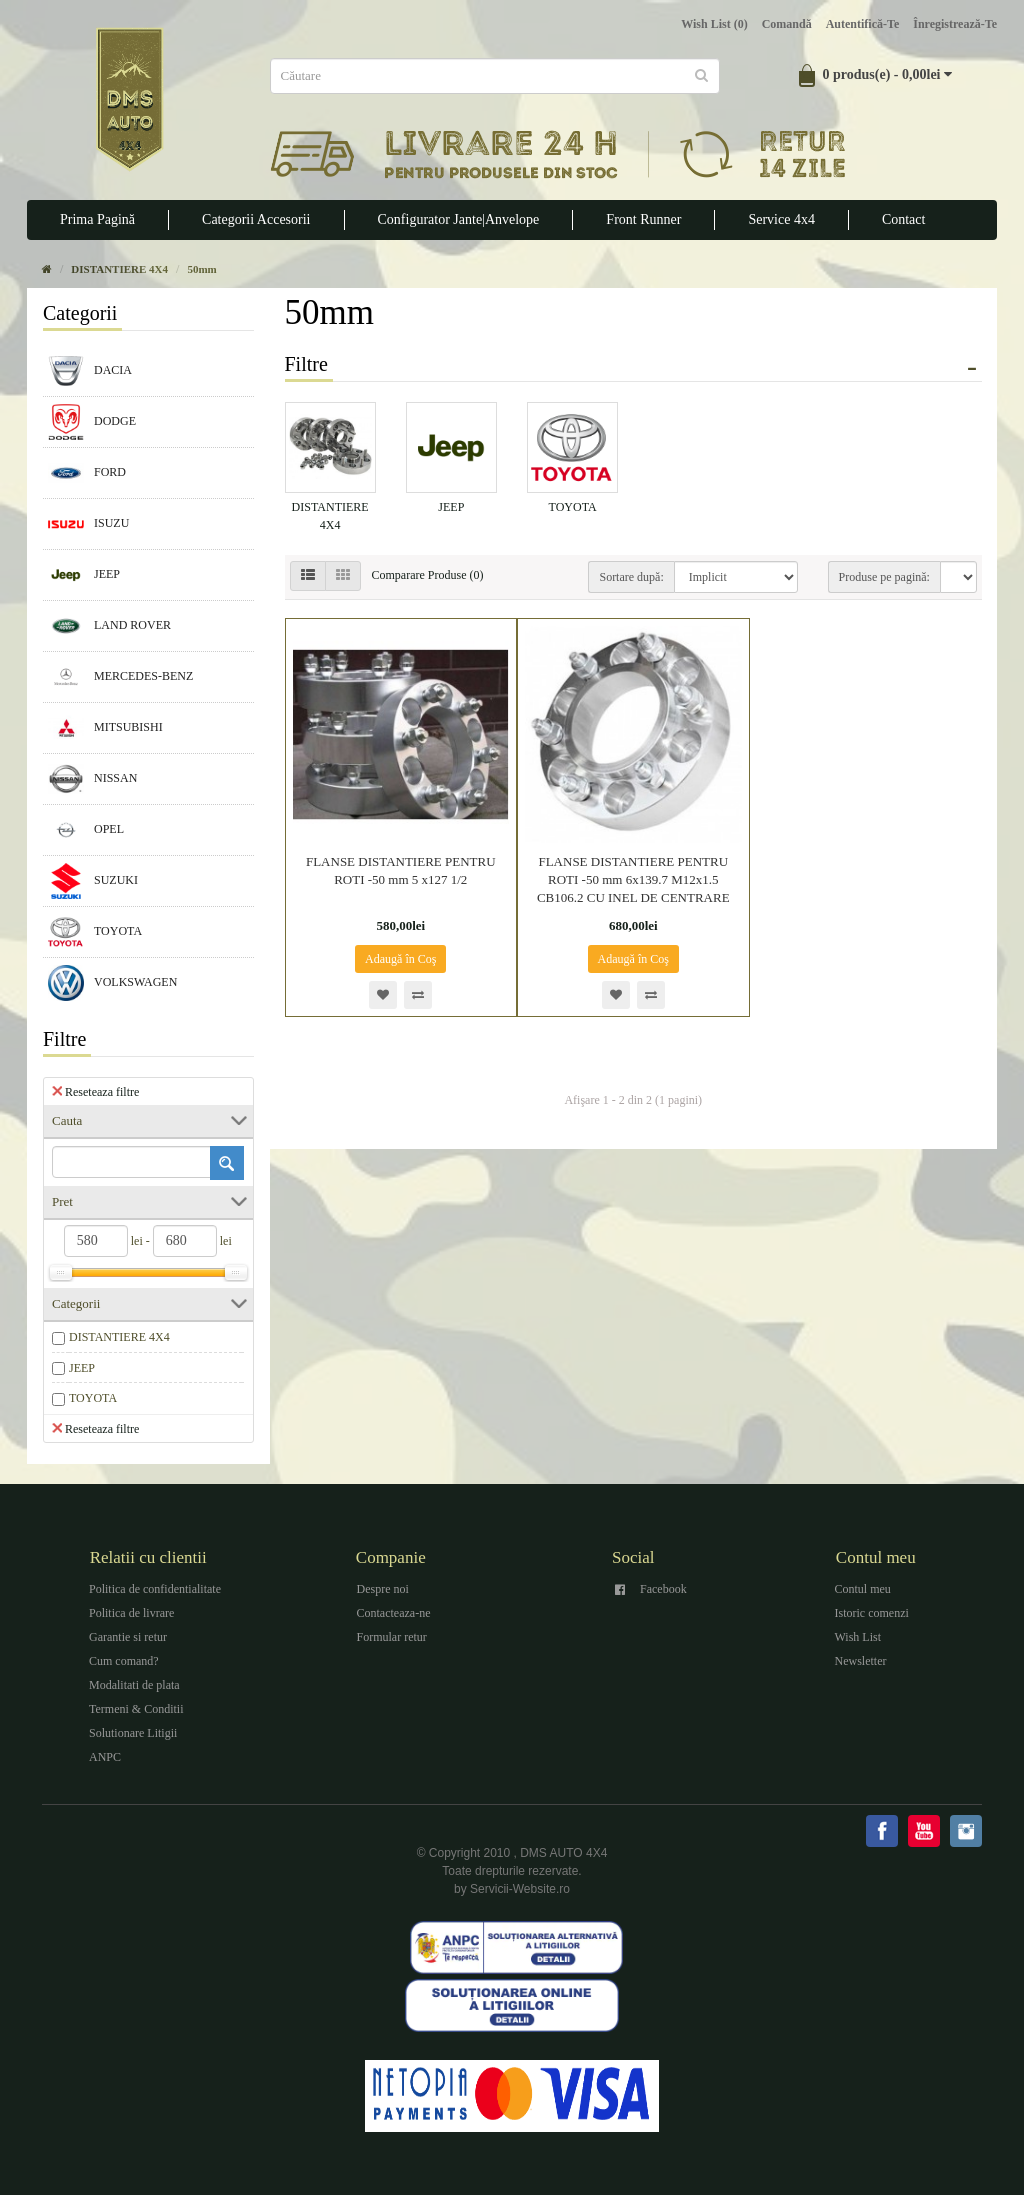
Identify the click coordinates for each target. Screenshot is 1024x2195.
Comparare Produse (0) (428, 575)
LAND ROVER (109, 626)
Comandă (787, 24)
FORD (87, 473)
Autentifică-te (863, 24)
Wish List (858, 1637)
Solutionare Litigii (133, 1733)
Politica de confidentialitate (155, 1589)
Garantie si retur (128, 1637)
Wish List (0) (714, 24)
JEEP (84, 575)
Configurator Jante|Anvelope (459, 219)
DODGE (92, 422)
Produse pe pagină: (884, 577)
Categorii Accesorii (256, 219)
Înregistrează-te (955, 24)
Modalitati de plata (134, 1685)
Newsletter (861, 1661)
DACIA (90, 371)
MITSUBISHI (105, 728)
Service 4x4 (781, 219)
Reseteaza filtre (95, 1091)
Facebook (663, 1589)
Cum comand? (124, 1661)
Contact (904, 219)
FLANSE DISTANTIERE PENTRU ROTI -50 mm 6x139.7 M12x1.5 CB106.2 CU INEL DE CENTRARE (633, 879)
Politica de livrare (131, 1613)
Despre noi (383, 1589)
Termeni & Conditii (136, 1709)
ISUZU (88, 524)
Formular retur (392, 1637)
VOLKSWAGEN (112, 983)
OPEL (86, 830)
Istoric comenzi (872, 1613)
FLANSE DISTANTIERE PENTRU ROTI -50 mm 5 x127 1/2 (401, 870)
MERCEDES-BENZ (120, 677)
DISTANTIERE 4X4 (119, 1337)
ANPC (105, 1757)
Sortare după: (631, 577)
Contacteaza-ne (394, 1613)
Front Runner (643, 219)
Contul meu (863, 1589)
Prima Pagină (97, 219)
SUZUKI (93, 881)
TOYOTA (95, 932)
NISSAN (92, 779)
